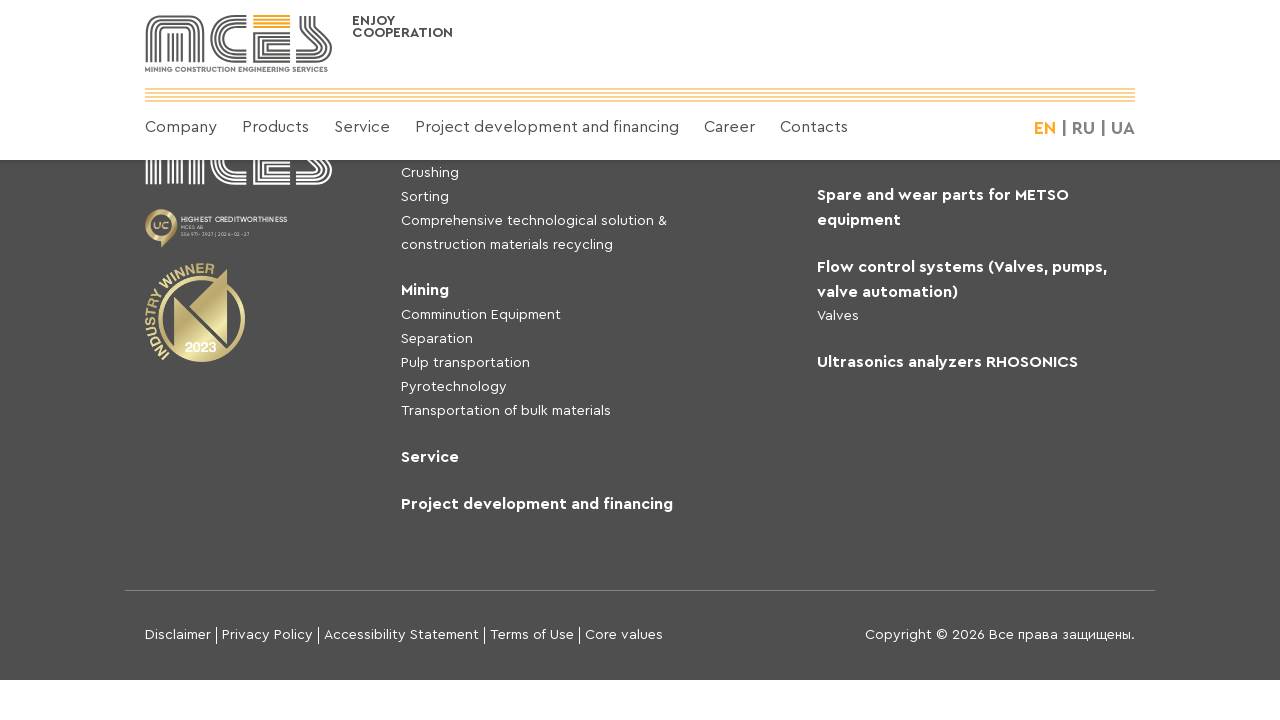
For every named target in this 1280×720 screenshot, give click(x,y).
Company (181, 127)
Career (729, 127)
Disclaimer (178, 635)
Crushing (430, 173)
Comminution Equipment (481, 315)
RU (1083, 128)
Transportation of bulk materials (506, 411)
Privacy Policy (267, 635)
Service (362, 127)
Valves (838, 316)
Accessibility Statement (401, 635)
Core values (624, 635)
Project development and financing (547, 127)
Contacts (814, 127)
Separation (437, 339)
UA (1123, 128)
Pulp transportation (465, 363)
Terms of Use (532, 635)
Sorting (425, 197)
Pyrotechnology (454, 387)
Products (275, 127)
